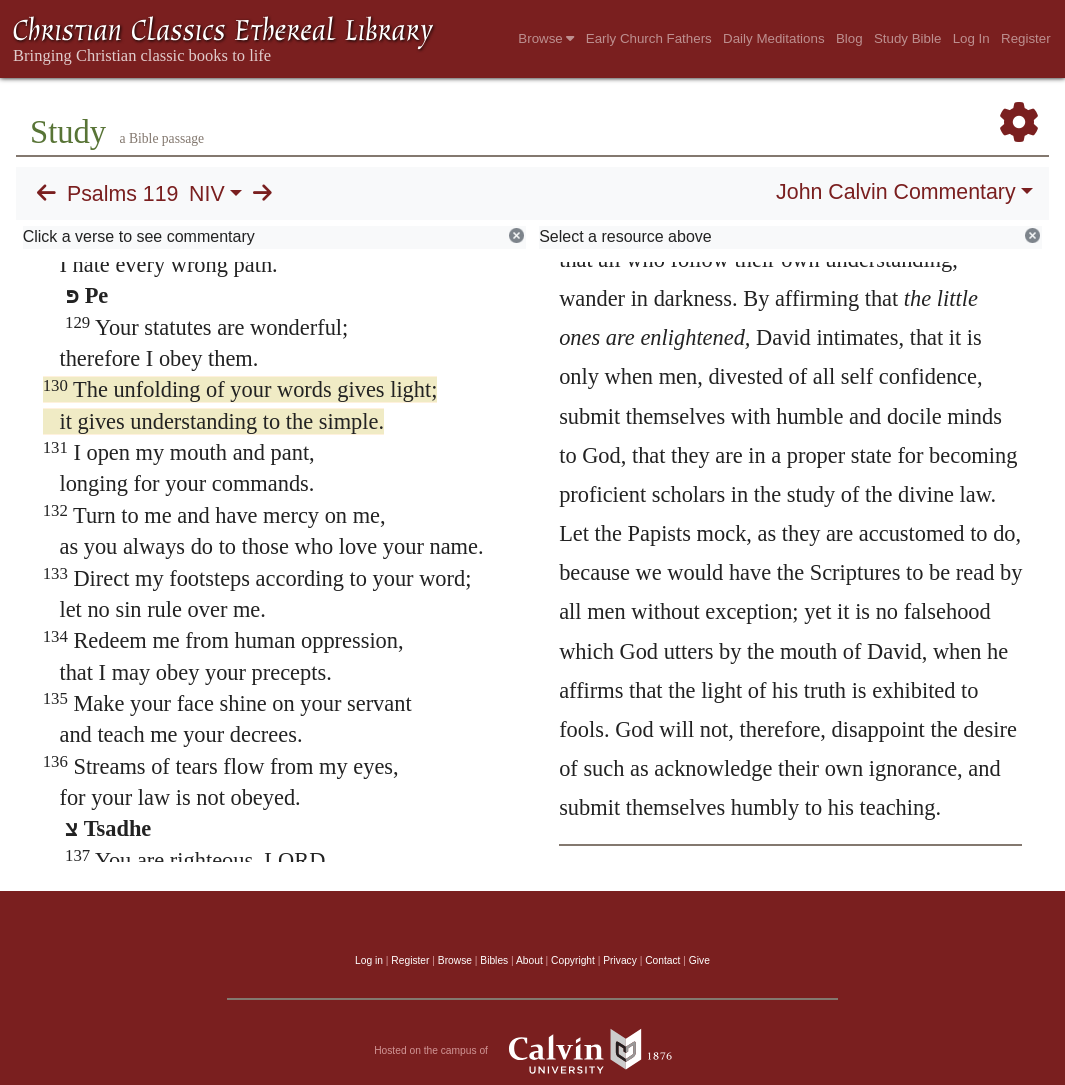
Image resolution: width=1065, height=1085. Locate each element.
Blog (849, 38)
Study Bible (907, 38)
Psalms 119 (122, 194)
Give (699, 960)
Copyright (573, 960)
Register (1026, 38)
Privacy (620, 960)
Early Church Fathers (649, 38)
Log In (971, 38)
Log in (369, 960)
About (529, 960)
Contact (662, 960)
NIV (207, 194)
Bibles (494, 960)
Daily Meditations (773, 38)
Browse (546, 38)
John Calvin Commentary (895, 192)
